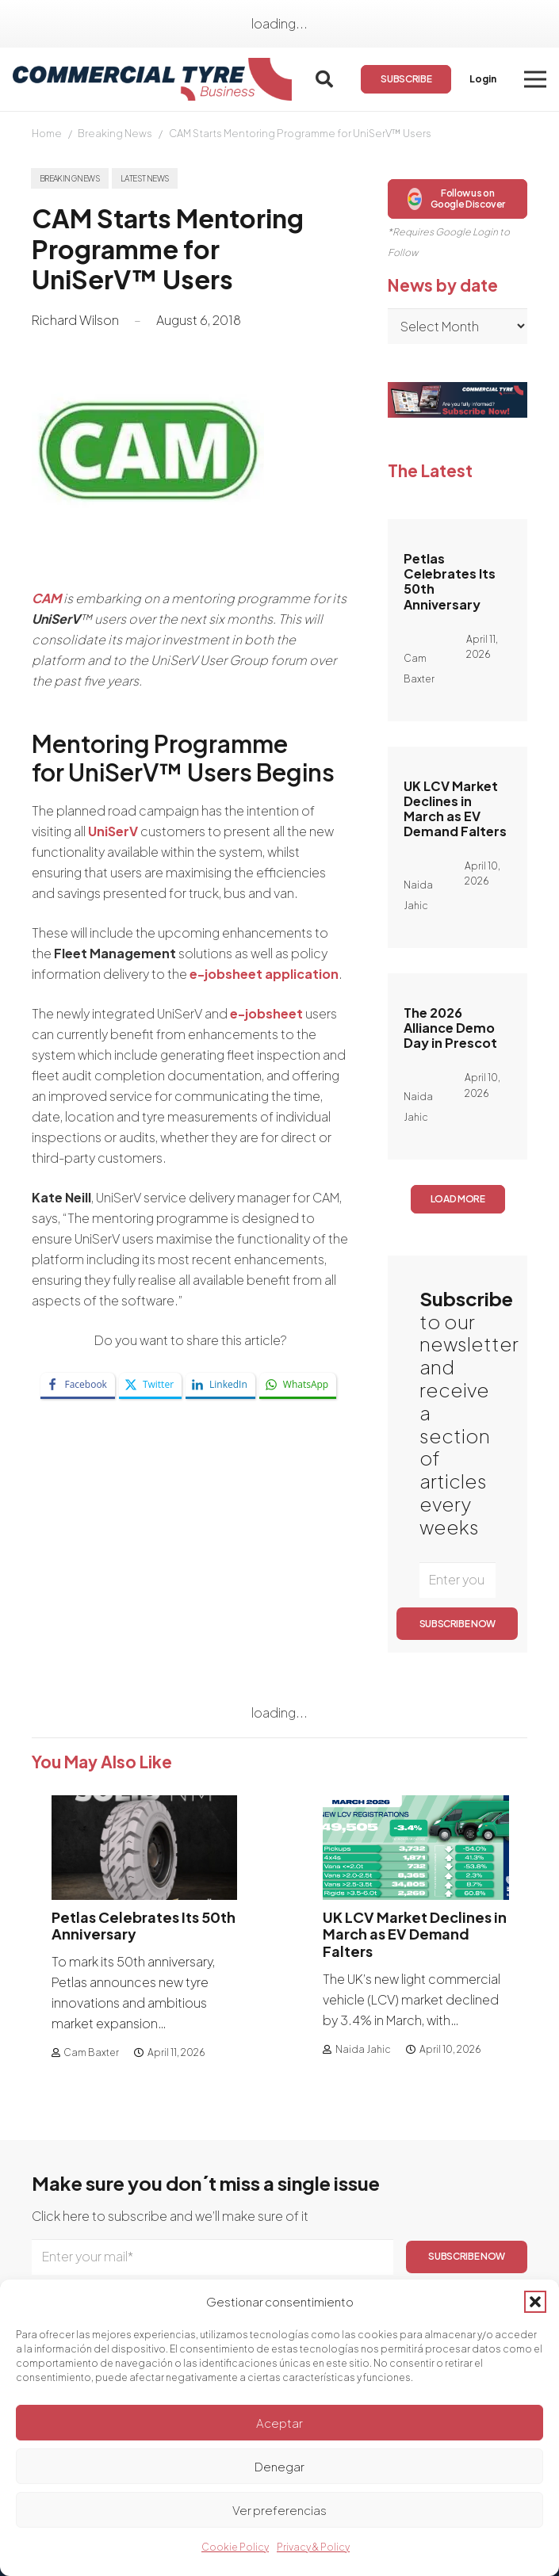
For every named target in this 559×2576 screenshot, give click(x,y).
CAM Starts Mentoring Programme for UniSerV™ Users (300, 133)
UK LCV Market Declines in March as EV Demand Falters (455, 809)
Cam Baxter (91, 2053)
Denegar (279, 2466)
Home (47, 133)
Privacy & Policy (313, 2547)
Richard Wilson (75, 319)
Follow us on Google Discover (456, 198)
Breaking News (115, 133)
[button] (535, 2302)
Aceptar (279, 2422)
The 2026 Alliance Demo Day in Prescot (450, 1028)
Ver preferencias (279, 2509)
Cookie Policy (235, 2547)
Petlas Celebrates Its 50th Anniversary (450, 581)
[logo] (152, 79)
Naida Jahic (363, 2049)
